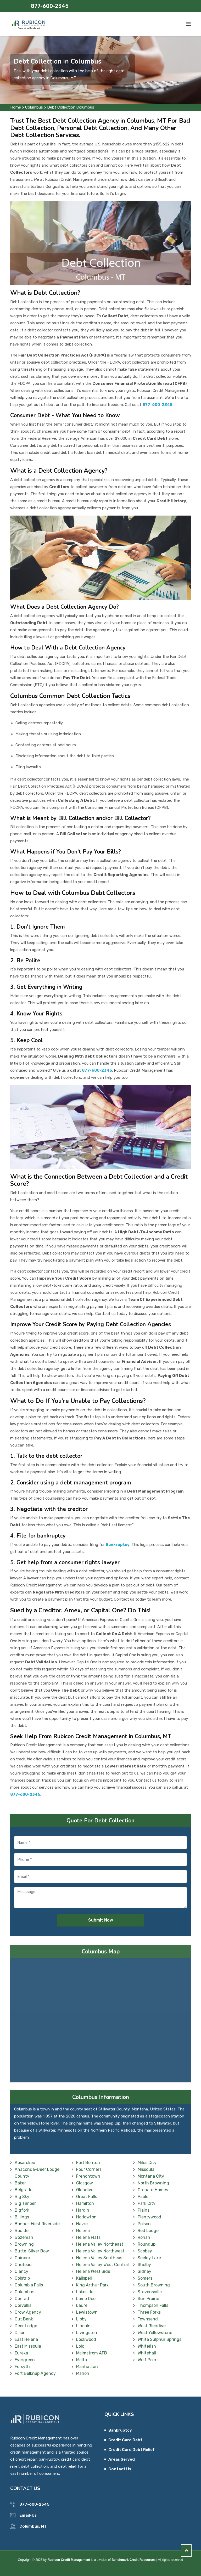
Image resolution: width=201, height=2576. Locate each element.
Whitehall (147, 2353)
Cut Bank (24, 2319)
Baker (20, 2182)
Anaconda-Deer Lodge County (37, 2173)
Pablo (143, 2196)
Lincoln (83, 2325)
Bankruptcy (120, 2430)
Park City (146, 2203)
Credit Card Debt (125, 2440)
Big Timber (25, 2203)
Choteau (23, 2264)
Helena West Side (93, 2271)
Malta (81, 2359)
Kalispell (84, 2278)
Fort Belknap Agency (35, 2373)
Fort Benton (88, 2162)
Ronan (144, 2237)
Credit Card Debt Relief (131, 2449)
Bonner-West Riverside (37, 2223)
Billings (22, 2217)
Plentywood (149, 2217)
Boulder (22, 2230)
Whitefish (147, 2346)
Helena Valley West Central (102, 2264)
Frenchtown (88, 2176)
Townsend (148, 2319)
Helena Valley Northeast (99, 2244)
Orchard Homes (153, 2189)
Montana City (151, 2176)
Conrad (22, 2298)
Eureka (21, 2353)
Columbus (34, 107)
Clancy (21, 2271)
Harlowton (86, 2217)
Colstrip (22, 2278)
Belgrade (23, 2189)
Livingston (86, 2332)
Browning (24, 2244)
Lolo (80, 2346)
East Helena (26, 2339)
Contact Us (119, 2469)
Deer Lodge (26, 2325)
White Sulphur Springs (159, 2339)
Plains (143, 2210)
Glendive (84, 2189)
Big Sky (22, 2196)
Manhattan (87, 2366)
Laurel (82, 2305)
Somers (145, 2278)
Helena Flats (88, 2237)
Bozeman (24, 2237)
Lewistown (87, 2312)
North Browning (153, 2182)
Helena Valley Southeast (100, 2257)
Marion (82, 2373)
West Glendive (152, 2325)
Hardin (82, 2210)
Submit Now (100, 1920)
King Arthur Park (92, 2285)
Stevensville (150, 2291)
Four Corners (89, 2169)
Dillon (20, 2332)
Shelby (144, 2264)
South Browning (154, 2285)
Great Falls (86, 2196)
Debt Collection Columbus (70, 107)
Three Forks (149, 2312)
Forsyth (22, 2366)
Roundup (146, 2244)
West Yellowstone (155, 2332)
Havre (82, 2223)
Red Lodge (148, 2230)
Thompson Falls (153, 2305)
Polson (144, 2223)
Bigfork (22, 2210)
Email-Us (28, 2515)
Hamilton (85, 2203)
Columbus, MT (33, 2526)
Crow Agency (28, 2312)
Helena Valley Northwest (100, 2251)
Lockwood (86, 2339)
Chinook (23, 2257)
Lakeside (84, 2291)
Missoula (146, 2169)
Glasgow (84, 2182)
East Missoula (28, 2346)
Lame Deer (86, 2298)
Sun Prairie (148, 2298)
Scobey (145, 2251)
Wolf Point (148, 2359)
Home (15, 107)
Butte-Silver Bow (32, 2251)
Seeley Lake (149, 2257)
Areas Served (121, 2459)
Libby (81, 2319)
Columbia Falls (29, 2285)
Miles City (147, 2162)
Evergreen (25, 2359)
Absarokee (25, 2162)
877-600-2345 (50, 6)
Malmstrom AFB (91, 2353)
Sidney (144, 2271)
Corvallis (23, 2305)
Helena (83, 2230)
